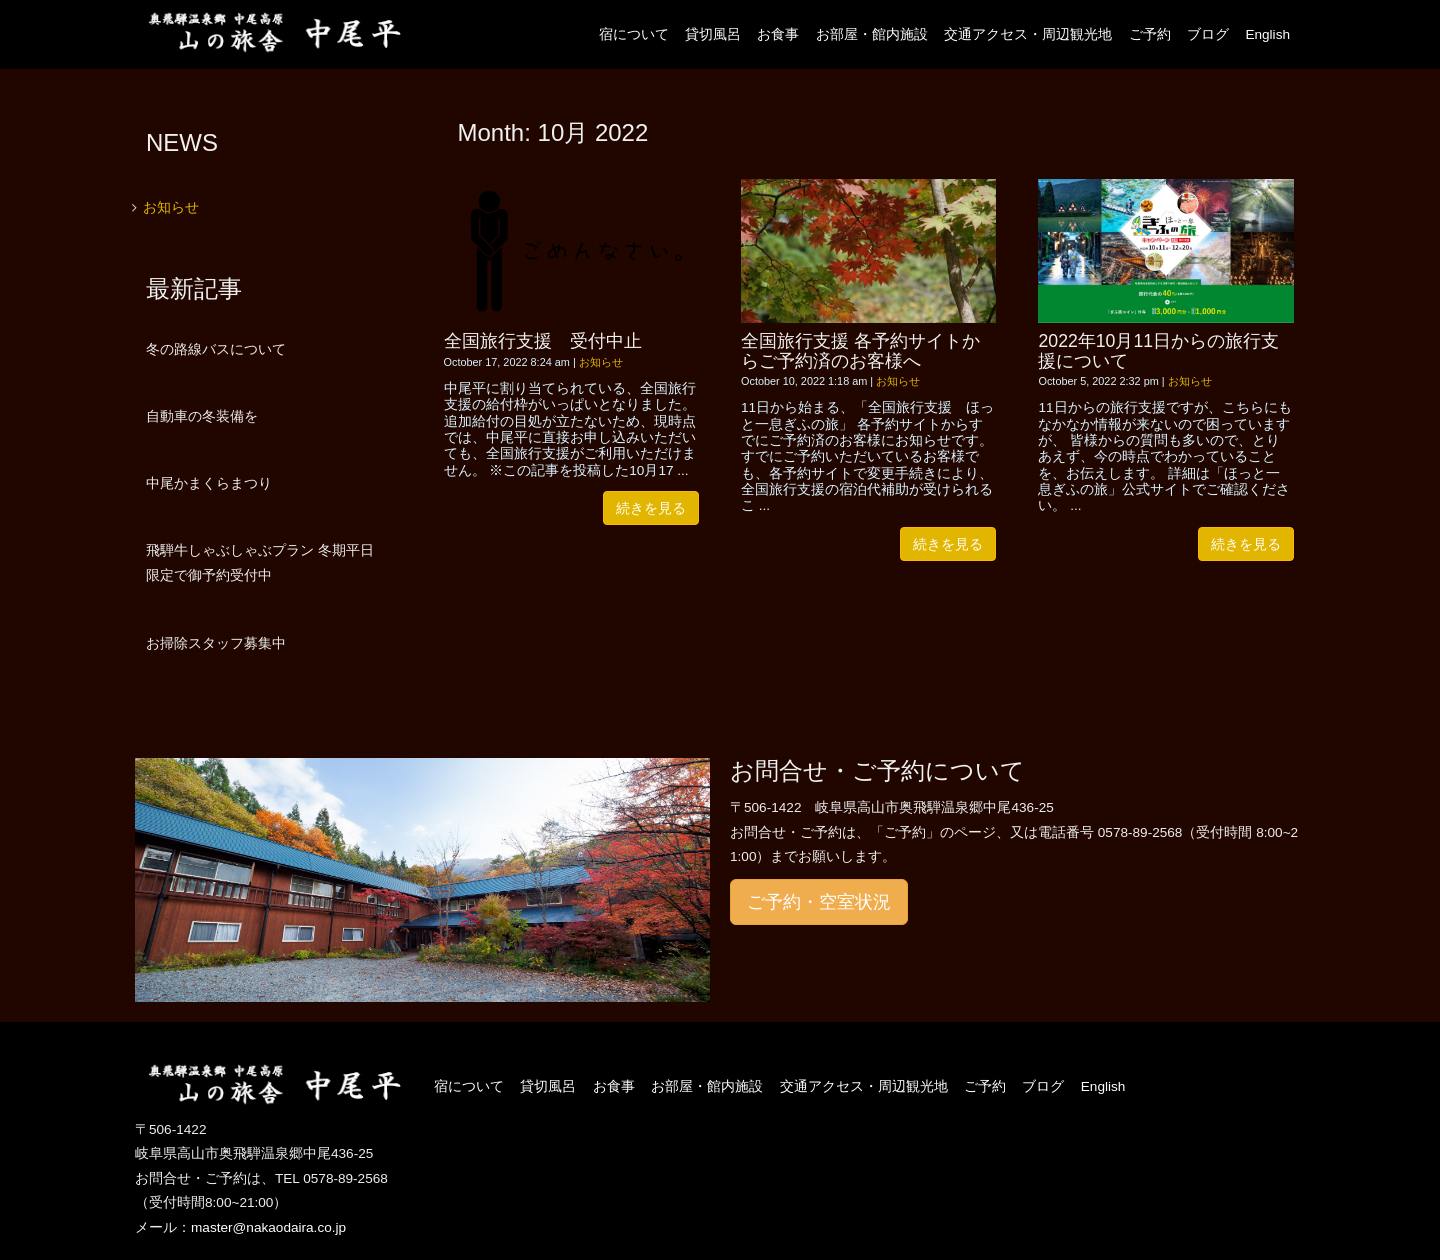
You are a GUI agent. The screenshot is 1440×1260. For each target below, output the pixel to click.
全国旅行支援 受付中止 (543, 341)
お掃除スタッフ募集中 (216, 643)
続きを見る (651, 508)
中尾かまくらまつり (209, 483)
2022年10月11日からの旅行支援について (1158, 350)
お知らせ (601, 362)
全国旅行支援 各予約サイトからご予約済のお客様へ (860, 350)
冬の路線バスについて (216, 349)
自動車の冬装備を (202, 416)
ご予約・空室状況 (819, 902)
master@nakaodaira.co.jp (268, 1227)
